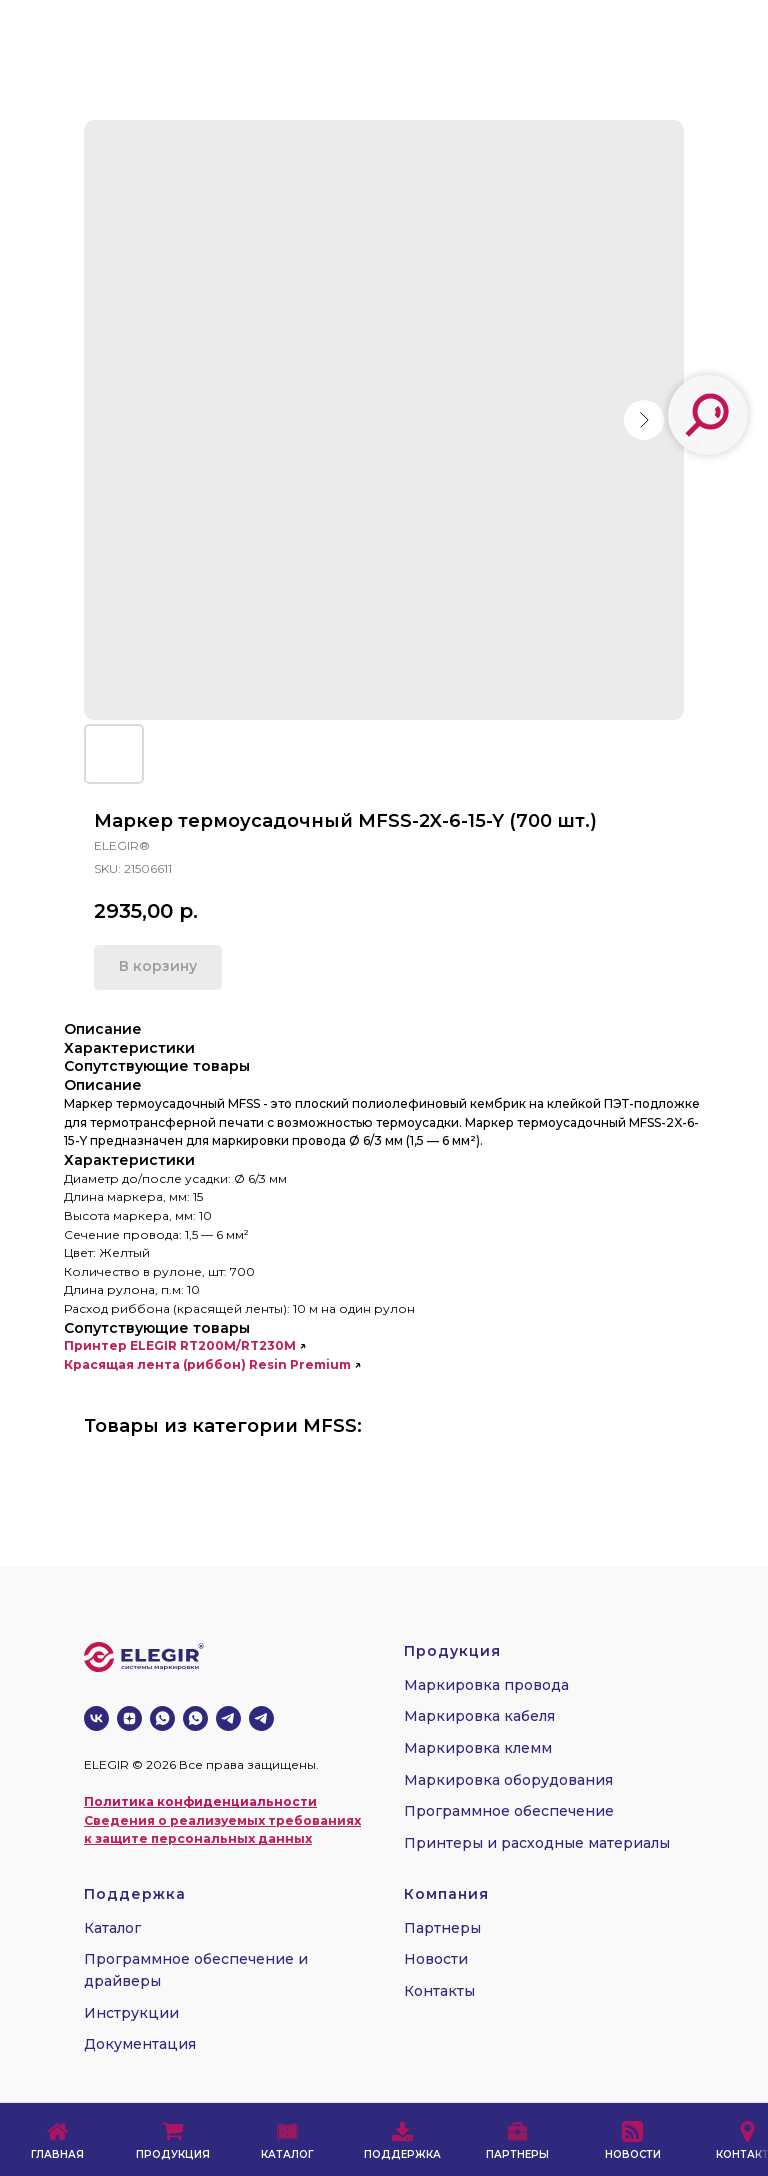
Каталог (112, 1928)
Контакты (439, 1991)
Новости (436, 1959)
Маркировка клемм (478, 1748)
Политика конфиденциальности (200, 1801)
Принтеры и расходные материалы (537, 1843)
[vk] (96, 1718)
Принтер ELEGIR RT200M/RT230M (180, 1345)
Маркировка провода (486, 1685)
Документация (140, 2044)
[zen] (129, 1718)
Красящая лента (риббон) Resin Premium (207, 1364)
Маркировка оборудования (508, 1780)
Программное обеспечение (509, 1811)
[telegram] (228, 1718)
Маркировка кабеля (479, 1716)
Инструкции (131, 2013)
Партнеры (442, 1928)
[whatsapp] (162, 1718)
